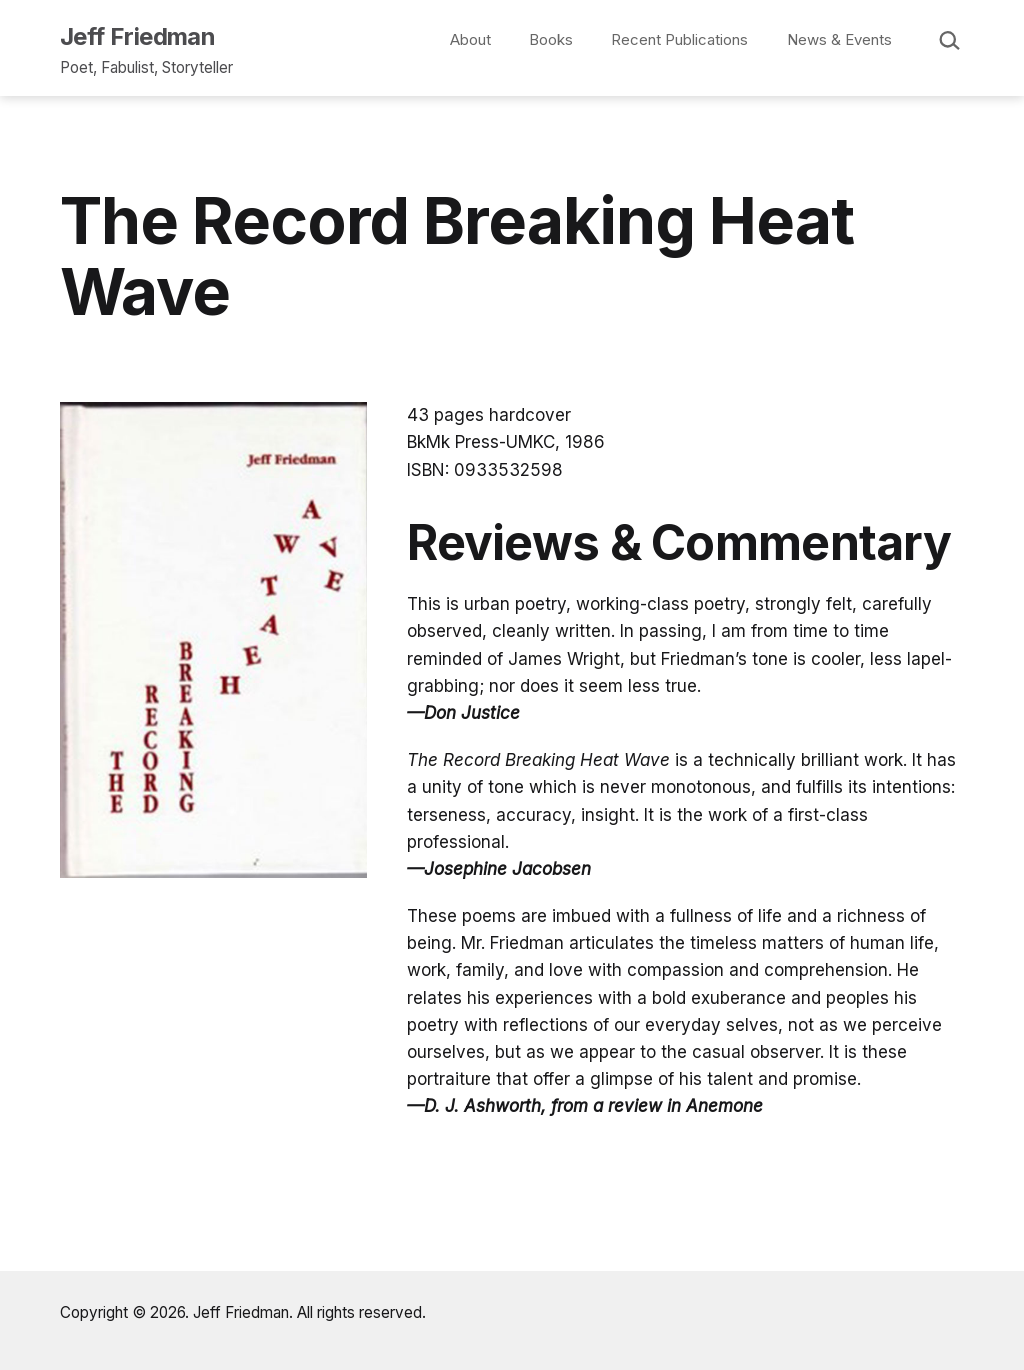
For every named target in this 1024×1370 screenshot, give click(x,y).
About (470, 39)
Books (551, 39)
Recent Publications (679, 39)
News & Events (839, 39)
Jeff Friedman (137, 36)
